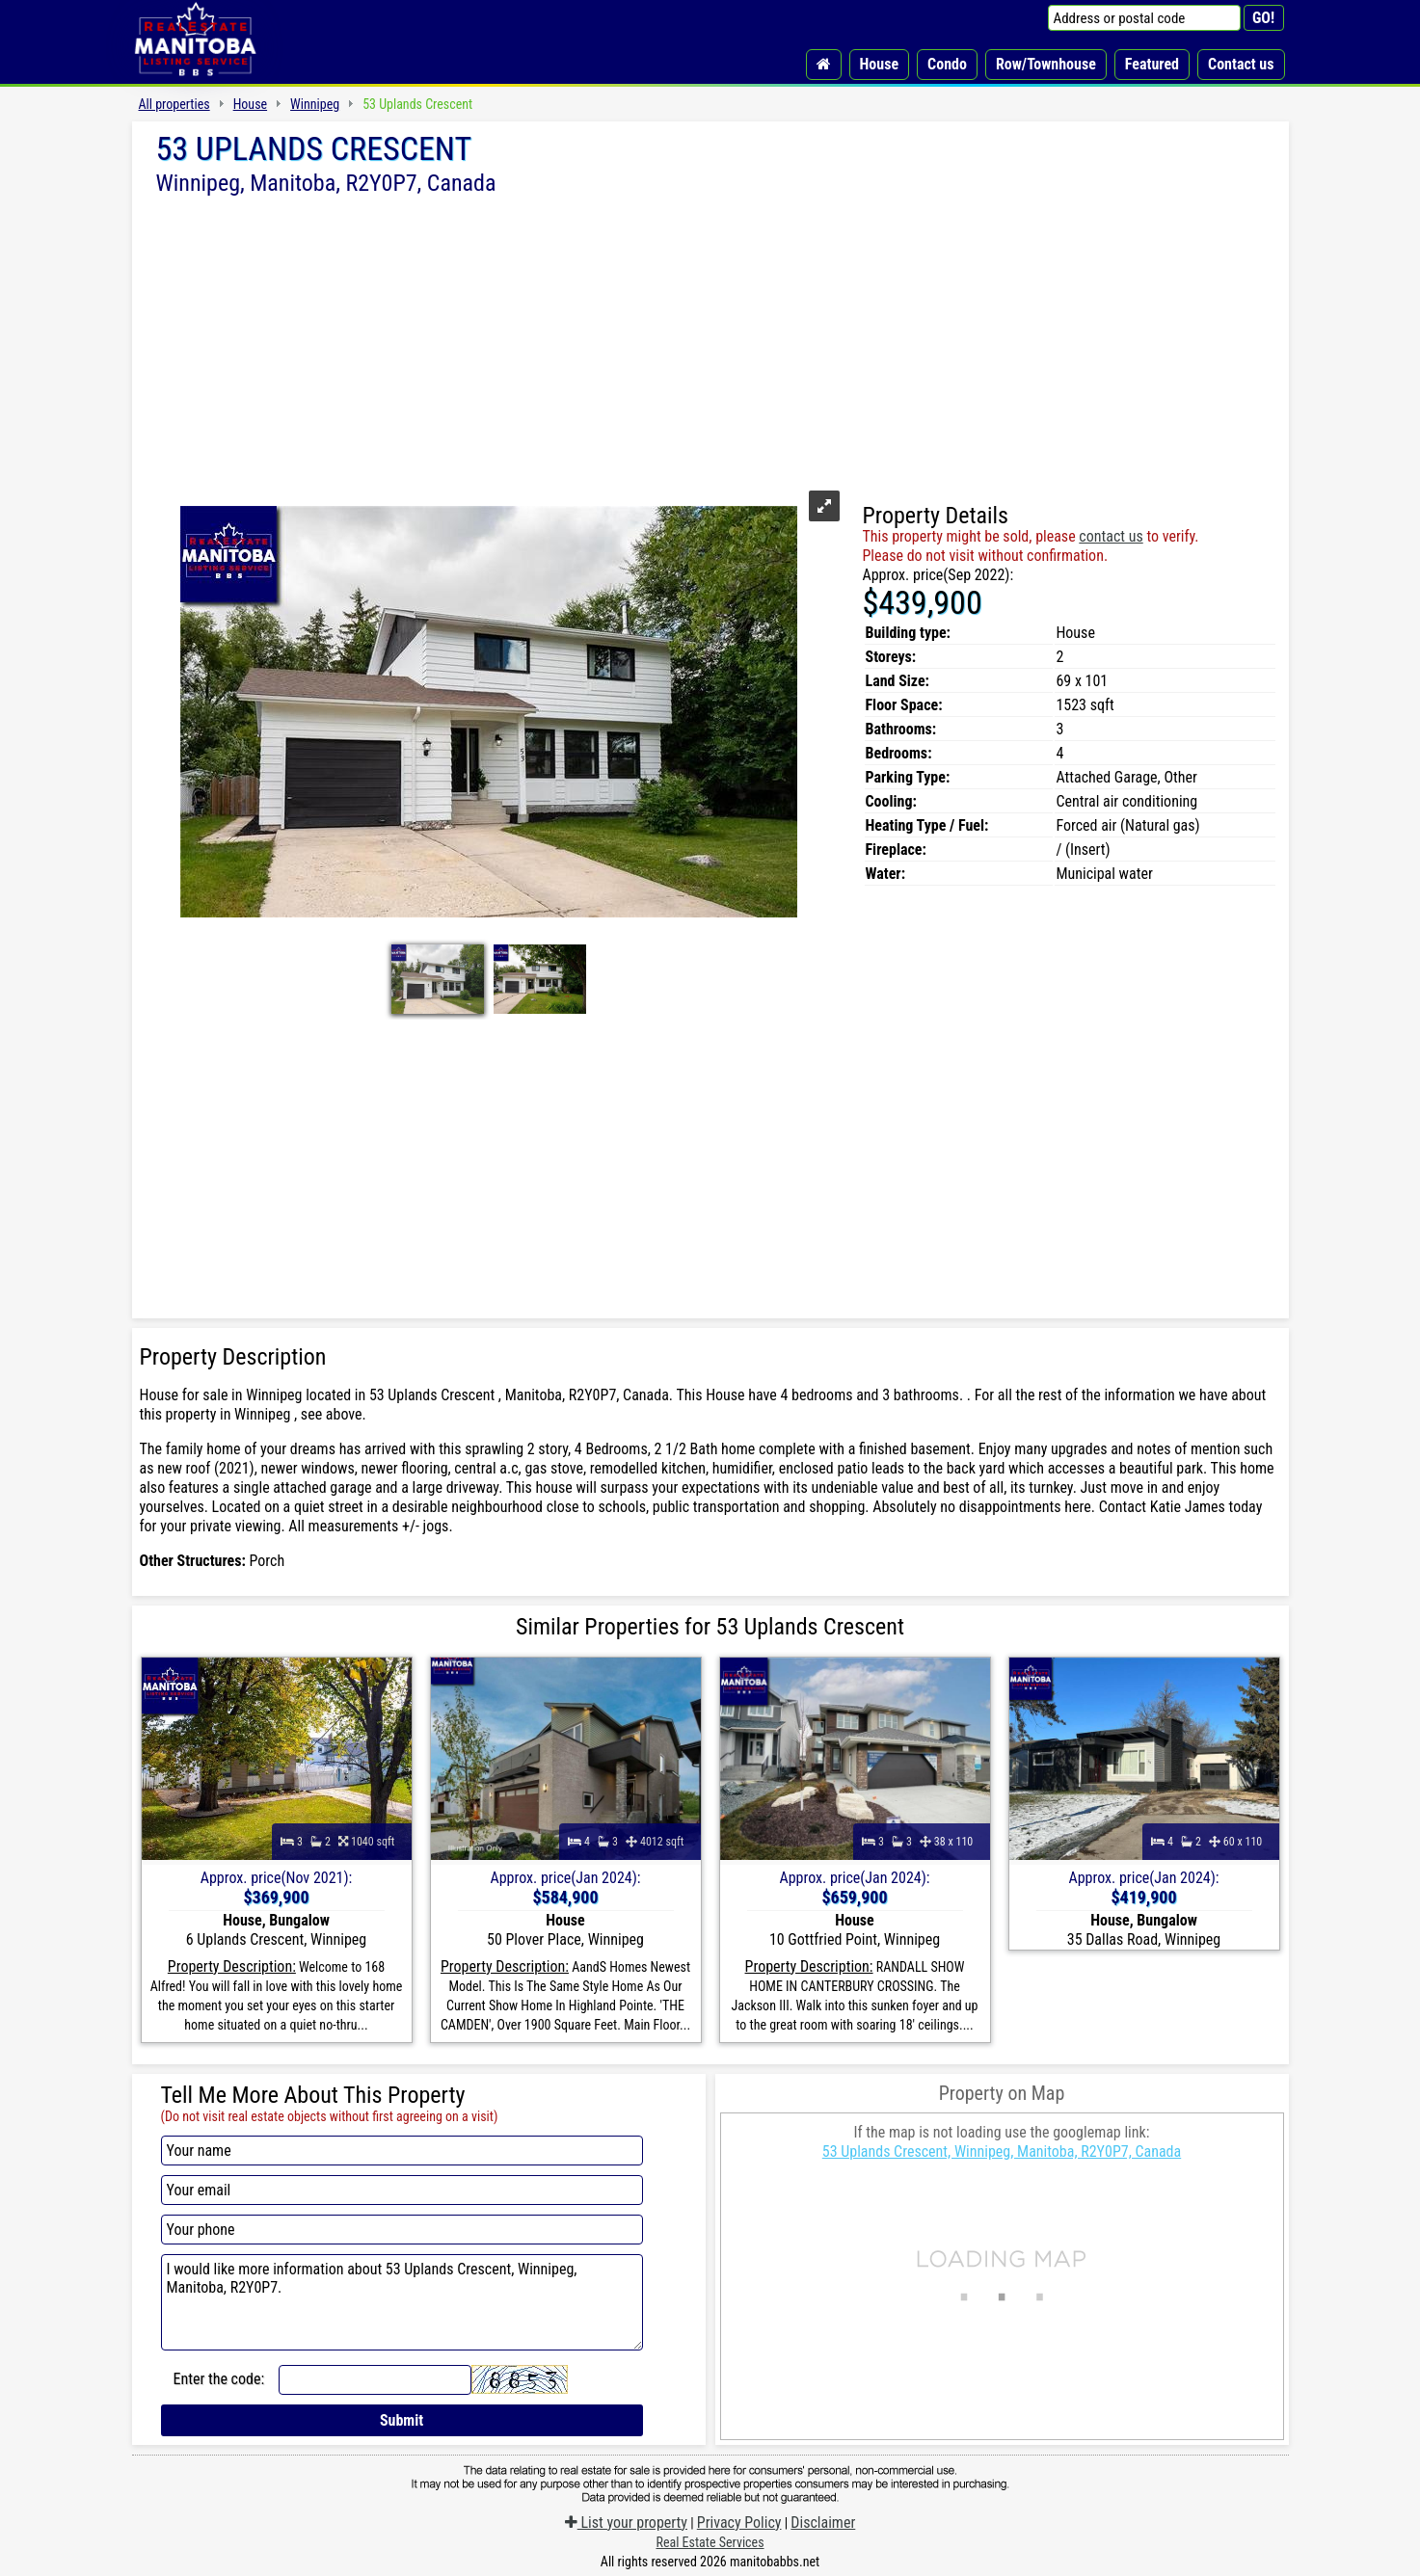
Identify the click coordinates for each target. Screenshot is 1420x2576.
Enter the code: (219, 2379)
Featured (1152, 64)
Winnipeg (314, 104)
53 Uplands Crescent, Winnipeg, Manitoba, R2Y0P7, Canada (1001, 2151)
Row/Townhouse (1046, 64)
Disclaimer (822, 2522)
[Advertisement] (710, 340)
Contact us (1240, 64)
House (879, 64)
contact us (1110, 536)
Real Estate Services (710, 2542)
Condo (947, 64)
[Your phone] (402, 2229)
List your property (626, 2522)
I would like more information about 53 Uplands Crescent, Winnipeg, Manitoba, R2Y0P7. (402, 2302)
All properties (174, 104)
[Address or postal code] (1144, 18)
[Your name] (402, 2150)
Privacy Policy (739, 2522)
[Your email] (402, 2190)
